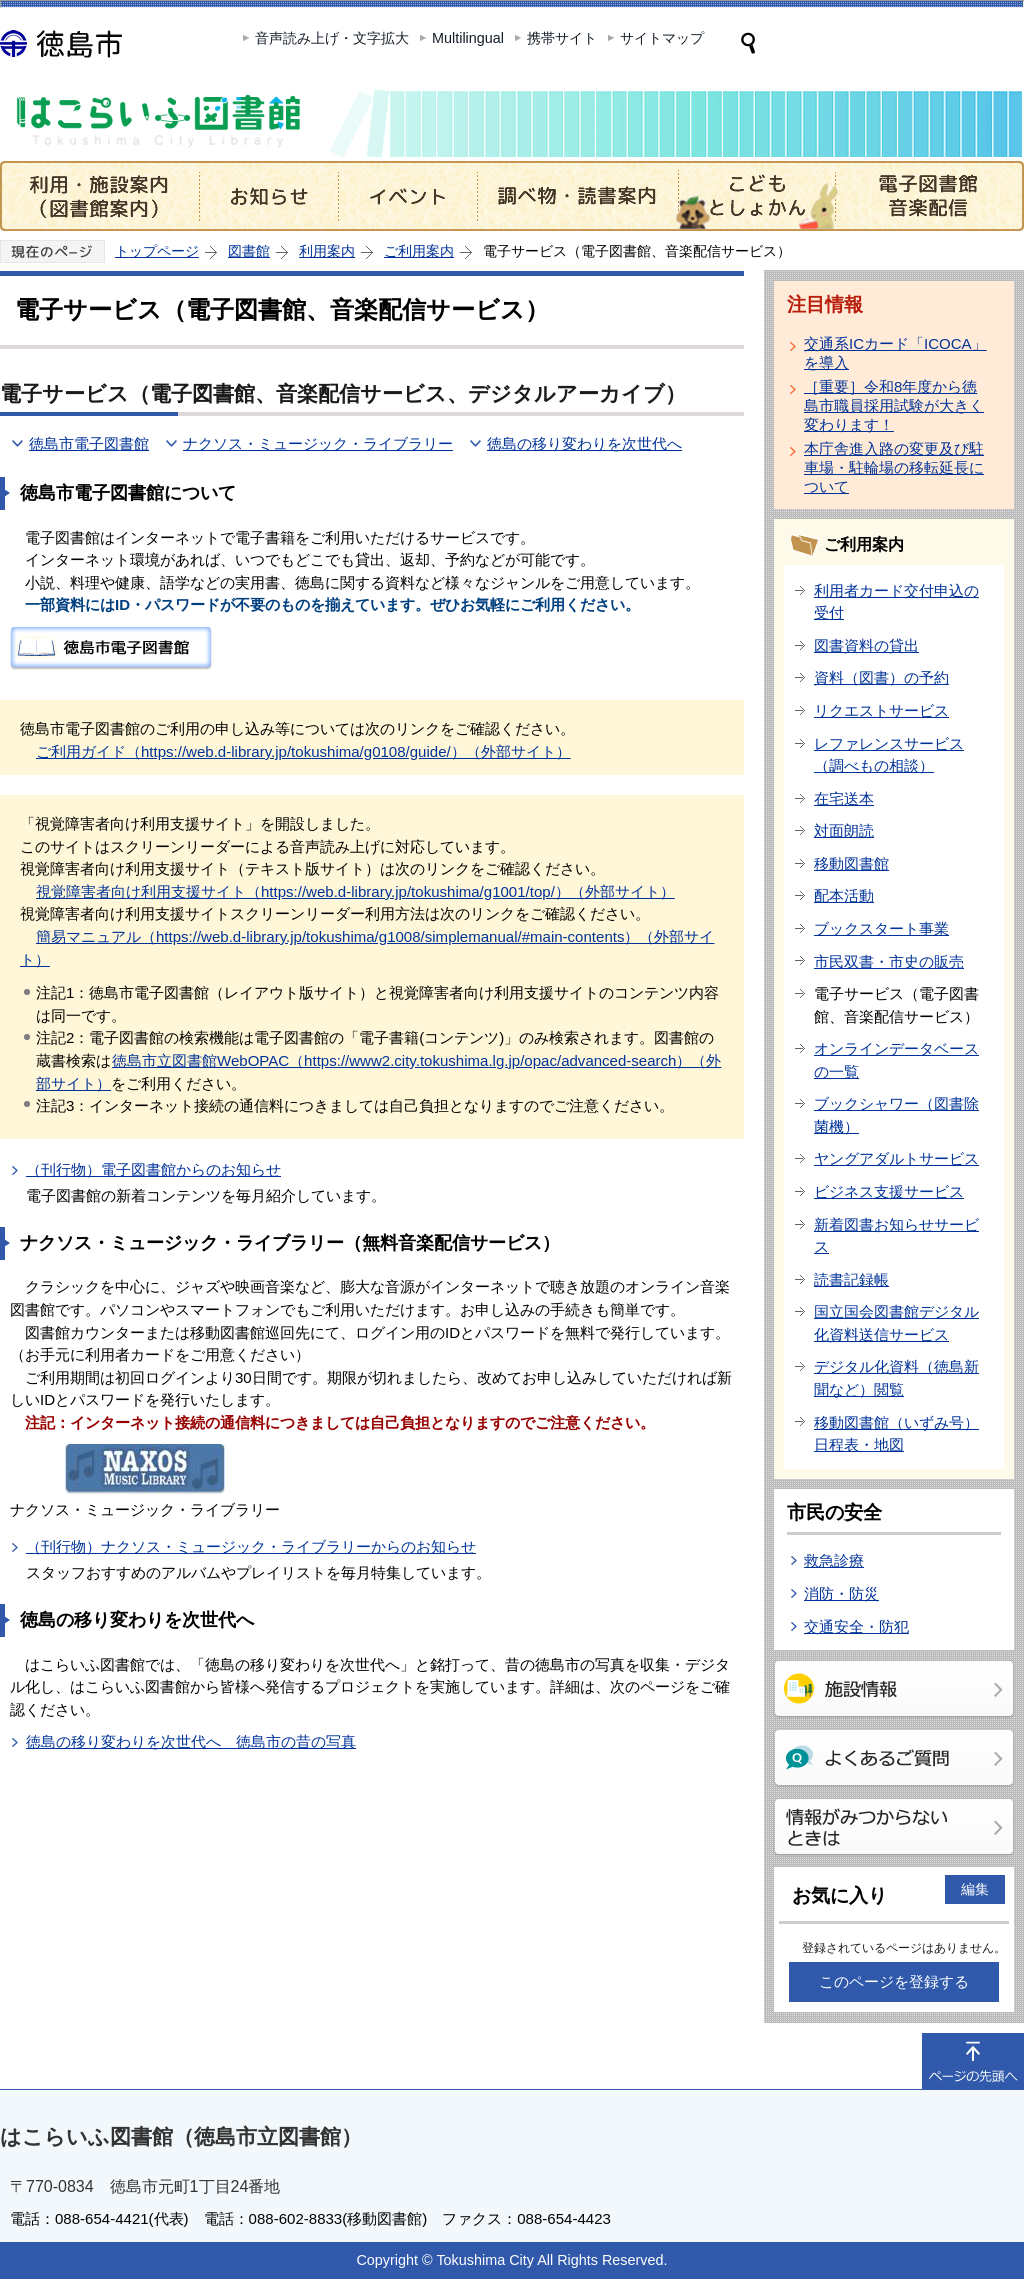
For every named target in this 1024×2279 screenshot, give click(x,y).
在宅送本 (844, 798)
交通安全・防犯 (856, 1626)
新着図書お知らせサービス (896, 1236)
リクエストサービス (881, 710)
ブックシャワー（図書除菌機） (896, 1115)
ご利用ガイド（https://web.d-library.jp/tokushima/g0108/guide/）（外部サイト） (303, 751)
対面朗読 (844, 830)
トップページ (157, 251)
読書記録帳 (851, 1279)
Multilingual (468, 38)
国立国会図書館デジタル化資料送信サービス (896, 1323)
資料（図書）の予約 (881, 677)
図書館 (249, 251)
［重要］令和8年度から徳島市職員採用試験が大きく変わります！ (894, 405)
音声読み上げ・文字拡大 (332, 38)
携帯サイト (562, 38)
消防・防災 (841, 1593)
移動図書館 (851, 863)
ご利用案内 (419, 251)
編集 (975, 1889)
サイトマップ (662, 38)
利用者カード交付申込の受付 (896, 602)
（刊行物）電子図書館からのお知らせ (153, 1169)
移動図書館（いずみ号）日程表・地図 (896, 1434)
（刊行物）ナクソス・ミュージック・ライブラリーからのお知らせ (251, 1546)
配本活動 (844, 895)
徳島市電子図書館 (89, 443)
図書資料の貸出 (866, 645)
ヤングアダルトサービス (896, 1158)
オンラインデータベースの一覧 (896, 1060)
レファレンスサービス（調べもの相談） (889, 755)
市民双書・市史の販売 (889, 961)
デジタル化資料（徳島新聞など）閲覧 (896, 1378)
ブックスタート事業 (881, 928)
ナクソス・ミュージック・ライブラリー (318, 443)
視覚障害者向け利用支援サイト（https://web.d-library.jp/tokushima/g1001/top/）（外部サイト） (355, 891)
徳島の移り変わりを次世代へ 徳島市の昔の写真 (191, 1741)
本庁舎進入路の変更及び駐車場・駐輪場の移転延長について (894, 467)
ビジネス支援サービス (889, 1191)
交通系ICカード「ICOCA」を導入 (895, 353)
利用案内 (327, 251)
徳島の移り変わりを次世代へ (584, 443)
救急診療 (834, 1560)
